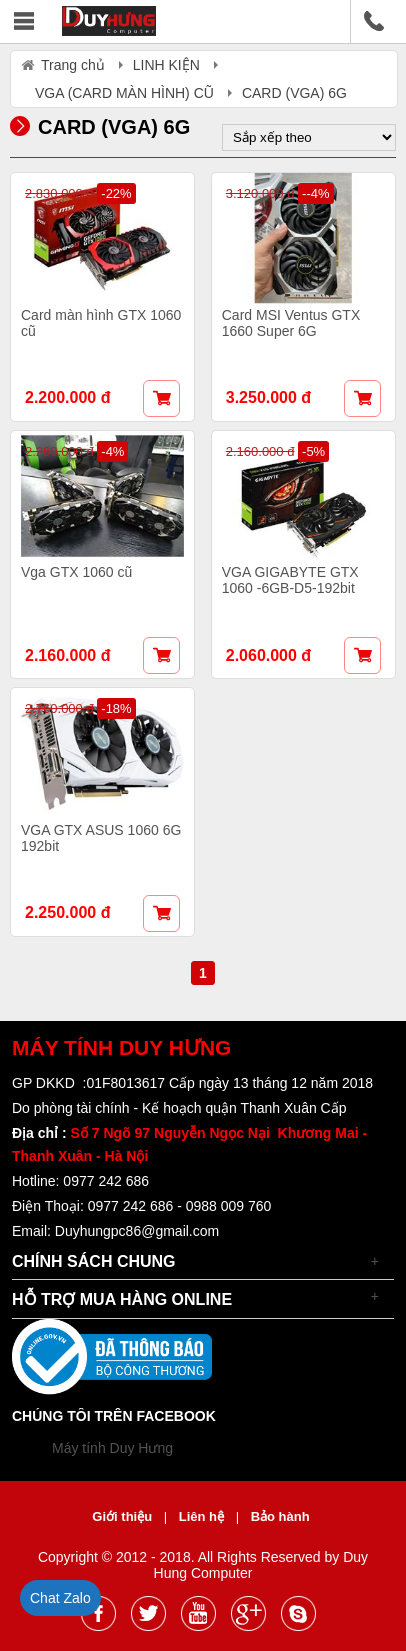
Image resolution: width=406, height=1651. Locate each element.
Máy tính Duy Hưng (112, 1448)
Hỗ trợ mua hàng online (122, 1299)
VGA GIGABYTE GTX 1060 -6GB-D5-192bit (290, 580)
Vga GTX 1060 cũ (76, 572)
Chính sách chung (94, 1261)
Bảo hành (280, 1516)
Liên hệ (203, 1516)
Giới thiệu (123, 1516)
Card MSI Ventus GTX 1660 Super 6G (291, 323)
